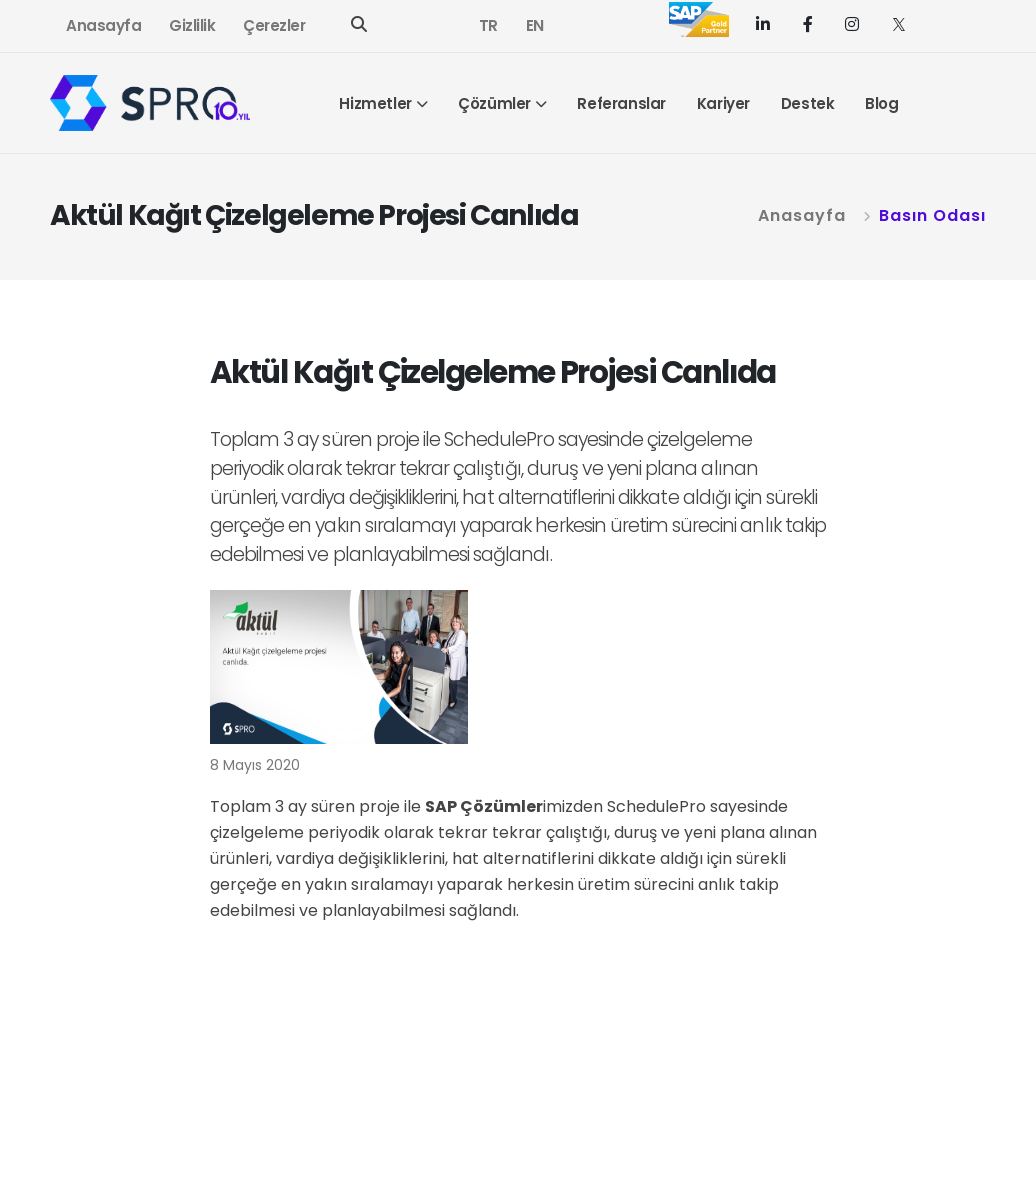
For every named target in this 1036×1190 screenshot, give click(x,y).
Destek (808, 103)
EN (535, 25)
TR (488, 25)
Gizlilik (192, 25)
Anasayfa (103, 25)
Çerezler (274, 25)
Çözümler (494, 103)
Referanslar (621, 103)
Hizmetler (375, 103)
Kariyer (723, 103)
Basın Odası (932, 215)
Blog (881, 103)
